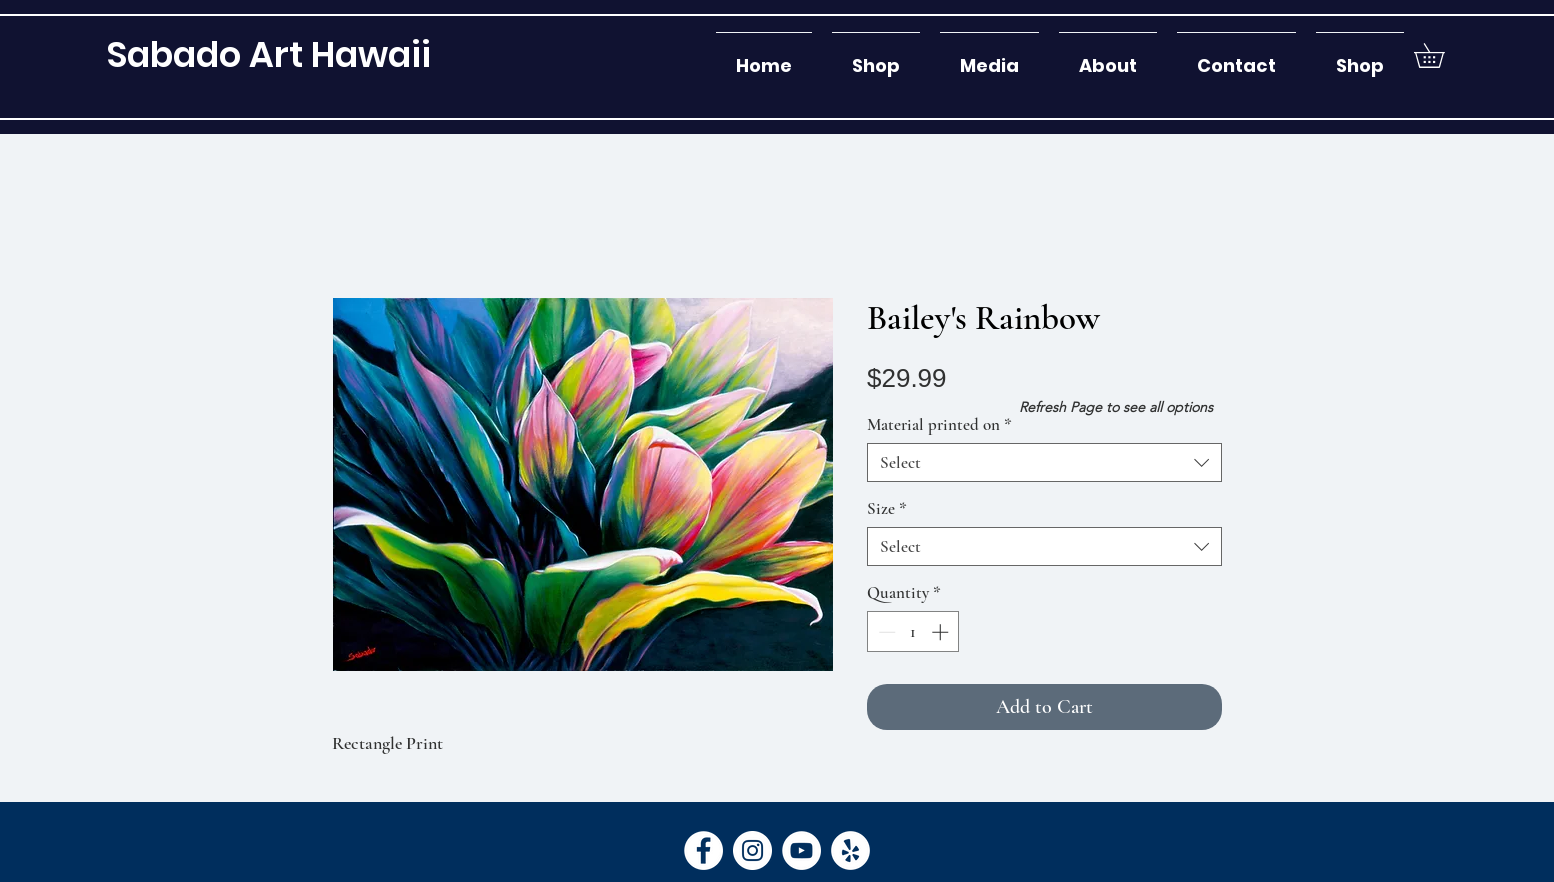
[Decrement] (885, 632)
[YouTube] (801, 850)
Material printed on (939, 424)
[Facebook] (703, 850)
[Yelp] (850, 850)
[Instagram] (752, 850)
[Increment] (942, 632)
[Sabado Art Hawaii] (268, 54)
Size (887, 508)
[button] (876, 57)
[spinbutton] (913, 632)
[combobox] (1044, 462)
